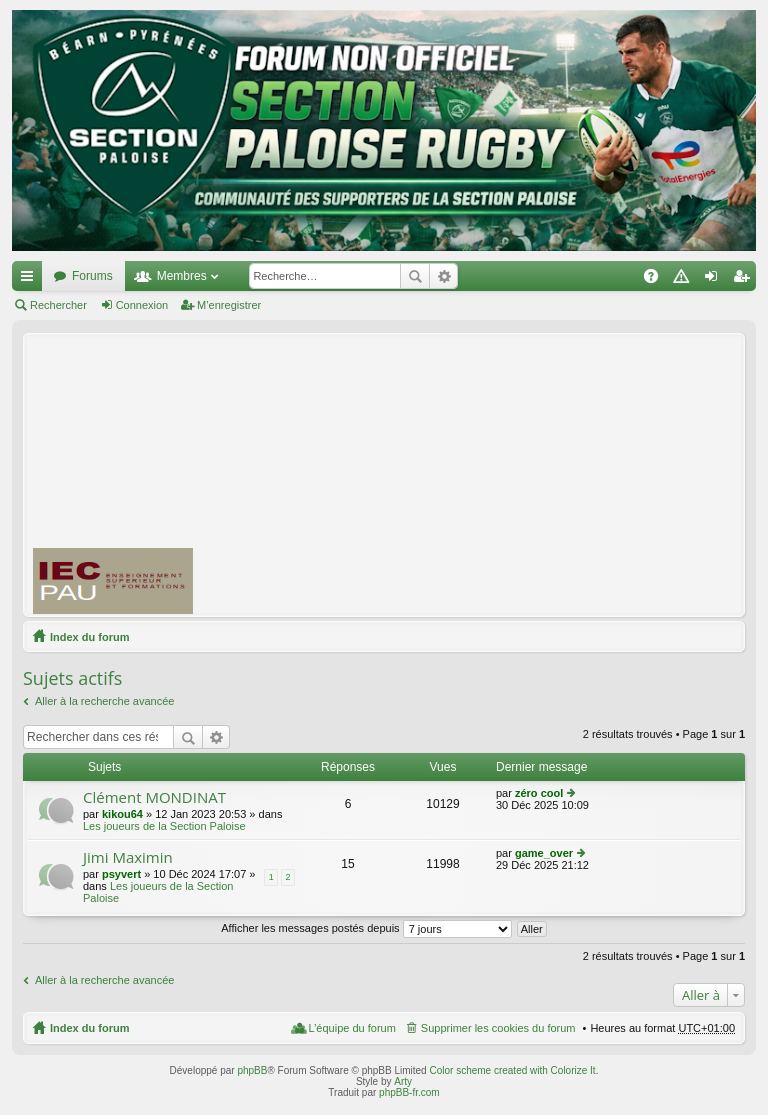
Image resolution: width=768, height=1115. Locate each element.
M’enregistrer (229, 305)
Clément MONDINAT (154, 797)
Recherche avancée (443, 276)
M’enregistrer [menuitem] (745, 280)
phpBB (252, 1070)
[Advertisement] (489, 474)
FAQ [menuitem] (657, 280)
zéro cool (539, 793)
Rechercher (415, 276)
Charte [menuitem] (685, 280)
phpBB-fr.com (409, 1092)
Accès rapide (31, 280)
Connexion (142, 305)
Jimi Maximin (128, 857)
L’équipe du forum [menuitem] (351, 1028)
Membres (182, 276)
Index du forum (89, 637)
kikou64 (122, 814)
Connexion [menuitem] (715, 280)
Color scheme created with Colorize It (512, 1070)
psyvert (121, 874)
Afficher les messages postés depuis (366, 928)
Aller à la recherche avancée (104, 701)
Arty (403, 1081)
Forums (92, 276)
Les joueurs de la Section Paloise (164, 826)
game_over (544, 853)
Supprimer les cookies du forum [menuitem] (498, 1028)
